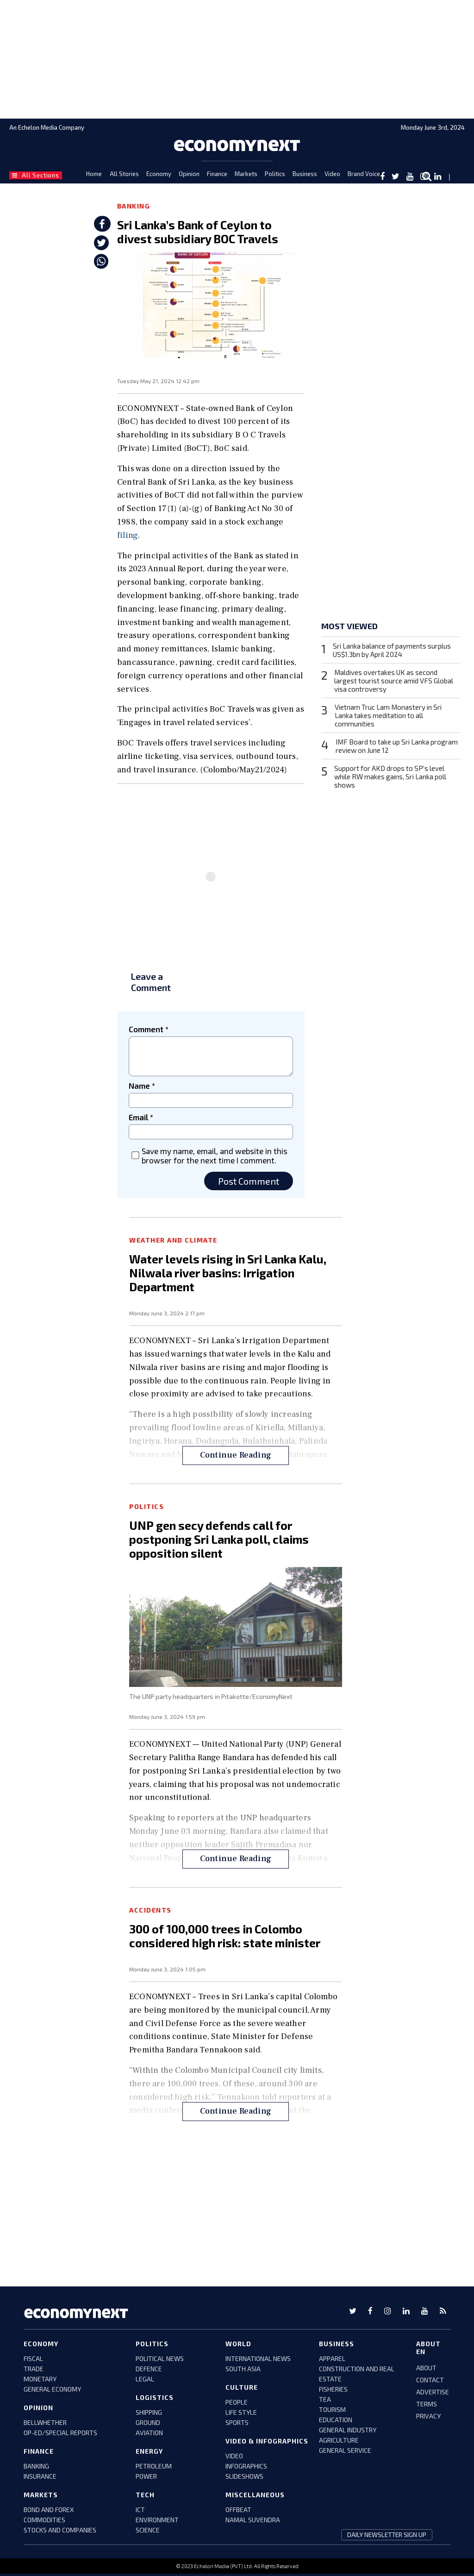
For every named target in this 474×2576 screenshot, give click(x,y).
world (238, 2344)
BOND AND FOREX (49, 2509)
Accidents (150, 1910)
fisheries (333, 2389)
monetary (40, 2379)
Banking (133, 206)
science (148, 2530)
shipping (149, 2412)
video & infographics (266, 2441)
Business (305, 173)
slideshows (244, 2476)
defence (149, 2369)
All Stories (124, 173)
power (146, 2476)
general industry (347, 2430)
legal (145, 2379)
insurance (40, 2476)
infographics (246, 2466)
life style (241, 2412)
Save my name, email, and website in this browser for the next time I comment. (214, 1155)
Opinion (189, 173)
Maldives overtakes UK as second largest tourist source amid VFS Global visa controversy (393, 680)
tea (325, 2399)
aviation (149, 2433)
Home (94, 173)
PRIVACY (428, 2416)
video (234, 2456)
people (236, 2402)
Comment (148, 1029)
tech (145, 2495)
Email (141, 1117)
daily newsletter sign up (386, 2534)
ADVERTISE (432, 2392)
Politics (275, 173)
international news (258, 2358)
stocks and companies (60, 2530)
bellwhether (45, 2422)
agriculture (339, 2440)
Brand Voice (364, 173)
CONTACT (430, 2380)
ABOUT (426, 2368)
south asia (243, 2369)
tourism (332, 2409)
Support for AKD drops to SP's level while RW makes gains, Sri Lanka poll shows (390, 776)
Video (332, 173)
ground (148, 2422)
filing (127, 535)
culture (241, 2387)
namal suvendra (252, 2520)
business (336, 2344)
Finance (217, 173)
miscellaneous (255, 2495)
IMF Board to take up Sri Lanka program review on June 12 (397, 746)
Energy (149, 2451)
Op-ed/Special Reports (60, 2433)
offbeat (238, 2509)
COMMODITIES (44, 2520)
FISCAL (33, 2358)
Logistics (155, 2397)
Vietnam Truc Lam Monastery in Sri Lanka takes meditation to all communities (388, 715)
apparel (332, 2358)
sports (237, 2422)
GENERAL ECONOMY (52, 2389)
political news (160, 2358)
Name (142, 1085)
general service (345, 2450)
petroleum (154, 2466)
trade (34, 2369)
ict (140, 2509)
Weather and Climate (173, 1240)
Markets (246, 173)
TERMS (426, 2404)
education (335, 2420)
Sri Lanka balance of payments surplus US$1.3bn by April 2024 (392, 650)
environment (157, 2520)
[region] (237, 58)
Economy (158, 173)
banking (36, 2466)
